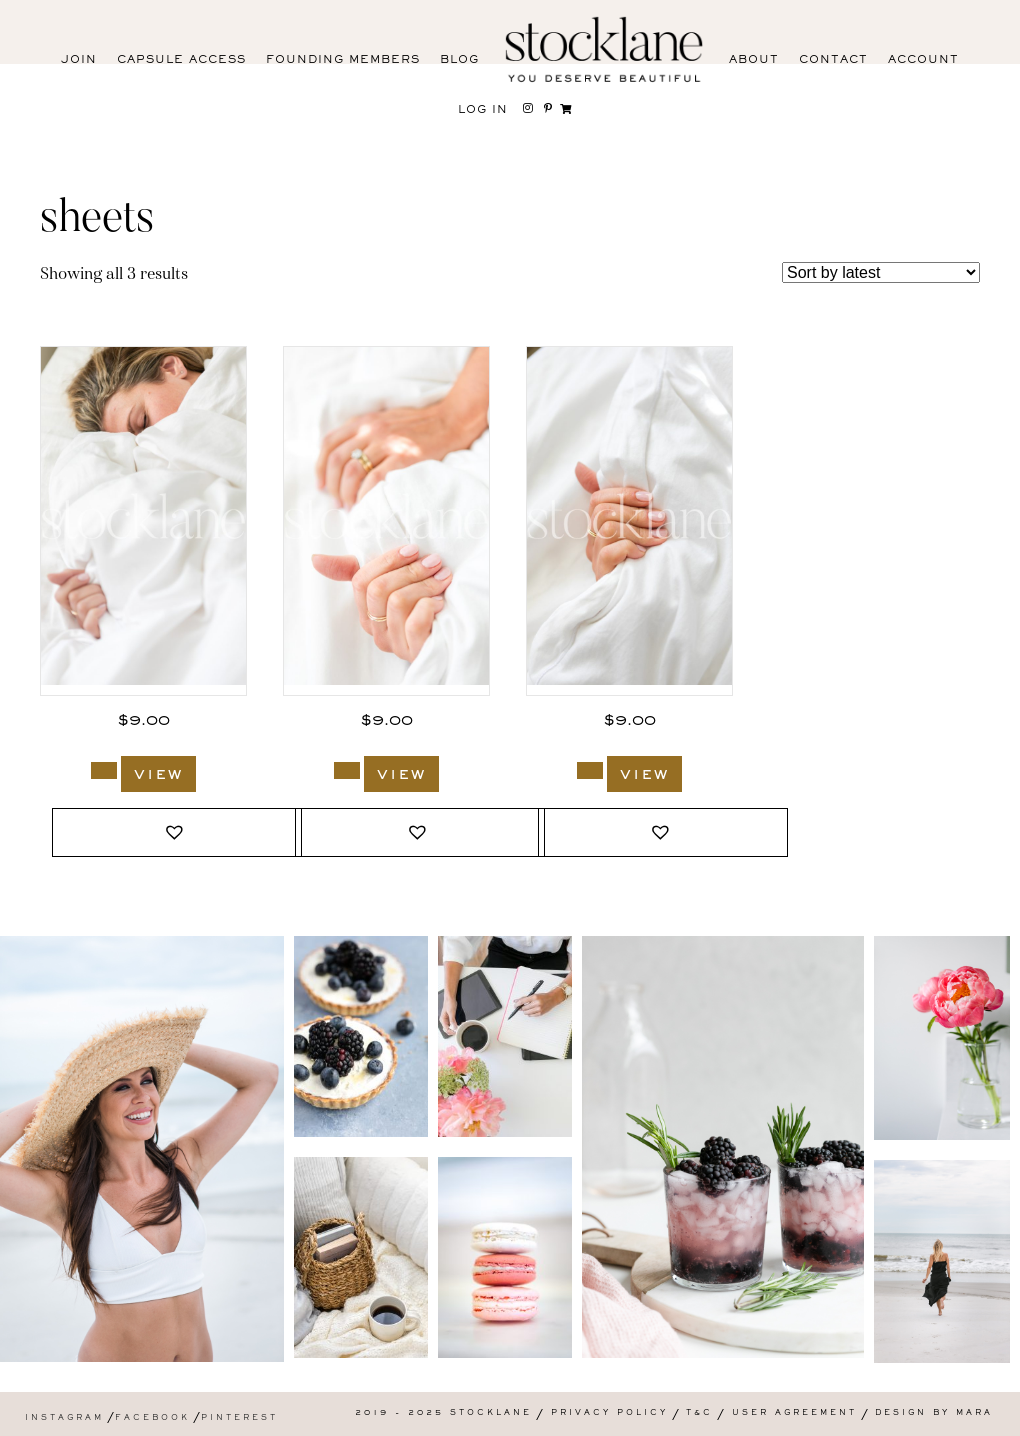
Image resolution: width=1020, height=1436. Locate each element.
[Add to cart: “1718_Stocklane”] (104, 770)
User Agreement (794, 1413)
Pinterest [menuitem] (239, 1418)
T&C (699, 1413)
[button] (177, 832)
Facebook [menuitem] (152, 1418)
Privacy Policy (609, 1413)
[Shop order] (881, 272)
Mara (974, 1413)
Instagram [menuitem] (64, 1418)
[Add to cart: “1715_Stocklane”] (347, 770)
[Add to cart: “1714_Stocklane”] (590, 770)
